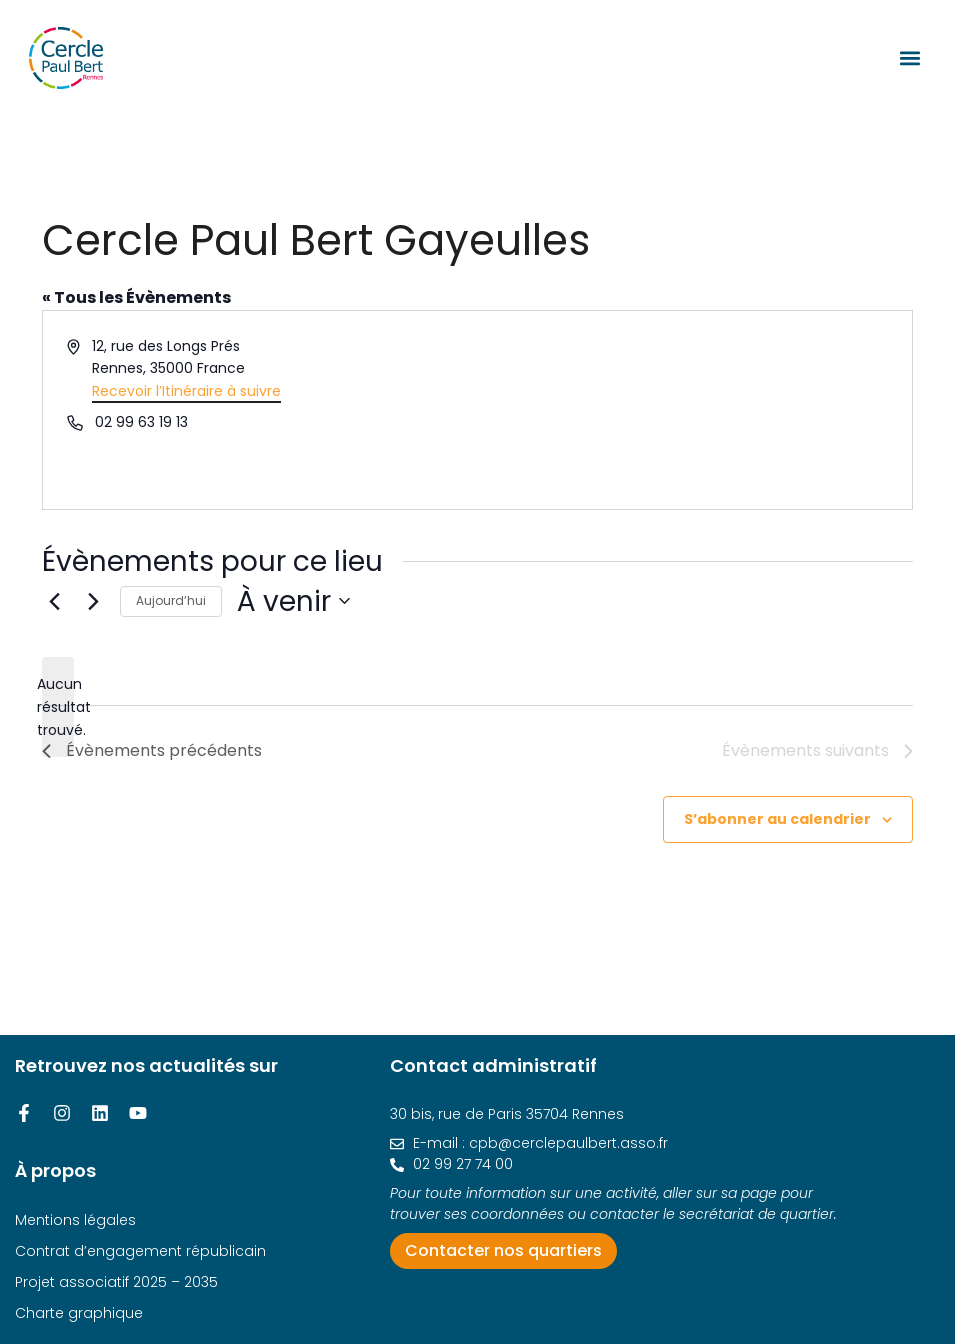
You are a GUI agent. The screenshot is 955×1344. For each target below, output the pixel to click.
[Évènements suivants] (93, 601)
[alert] (58, 707)
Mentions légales (75, 1220)
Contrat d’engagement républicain (140, 1251)
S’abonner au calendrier (777, 819)
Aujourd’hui (171, 600)
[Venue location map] (694, 410)
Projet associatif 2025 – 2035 (116, 1282)
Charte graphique (79, 1313)
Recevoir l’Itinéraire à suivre (186, 391)
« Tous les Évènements (136, 297)
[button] (909, 57)
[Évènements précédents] (54, 601)
